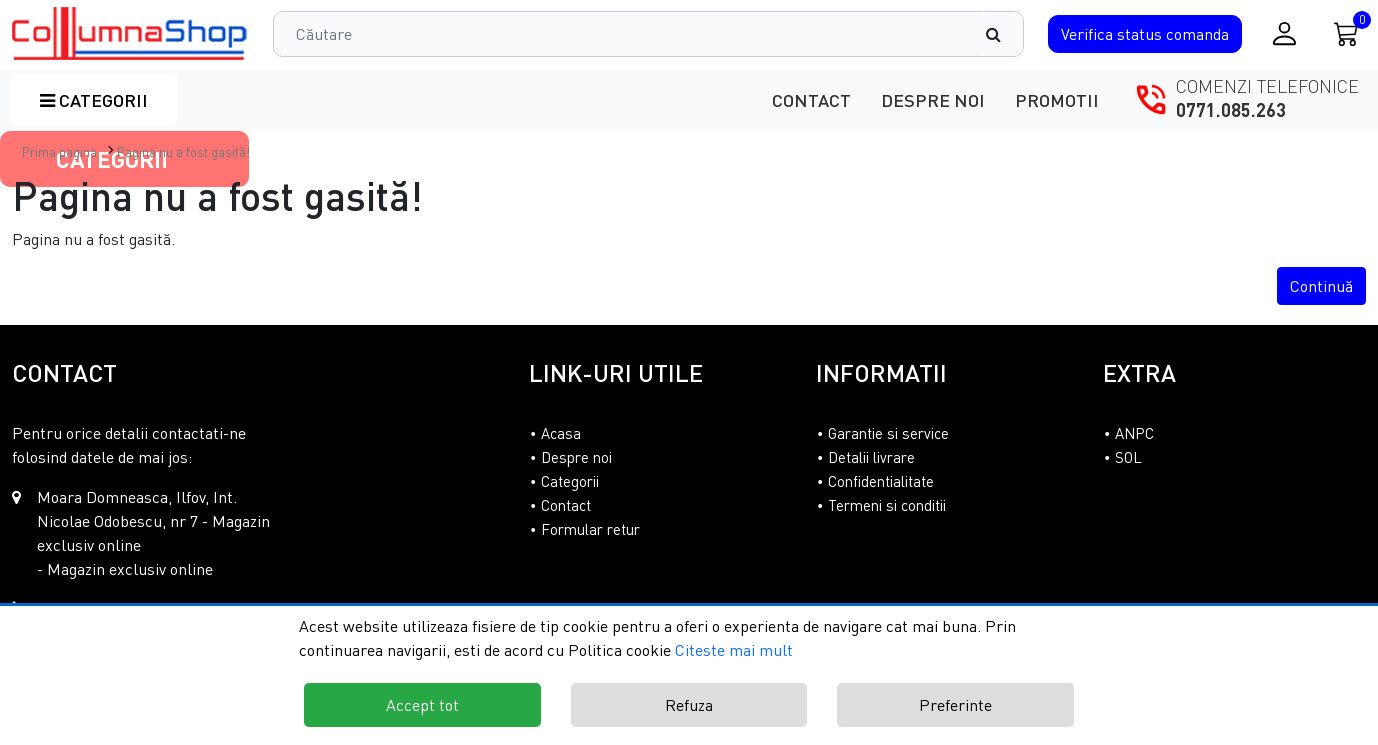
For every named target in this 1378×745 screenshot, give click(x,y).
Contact (811, 100)
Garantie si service (888, 433)
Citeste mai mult (734, 650)
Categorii (94, 100)
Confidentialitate (881, 481)
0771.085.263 (1231, 110)
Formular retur (590, 529)
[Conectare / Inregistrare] (1284, 33)
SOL (1128, 457)
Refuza (689, 705)
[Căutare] (1003, 34)
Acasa (561, 433)
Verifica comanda (1145, 34)
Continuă (1321, 286)
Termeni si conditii (887, 505)
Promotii (1057, 100)
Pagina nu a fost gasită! (183, 152)
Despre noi (933, 100)
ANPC (1134, 433)
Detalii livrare (871, 457)
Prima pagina (59, 152)
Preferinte (955, 705)
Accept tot (422, 705)
